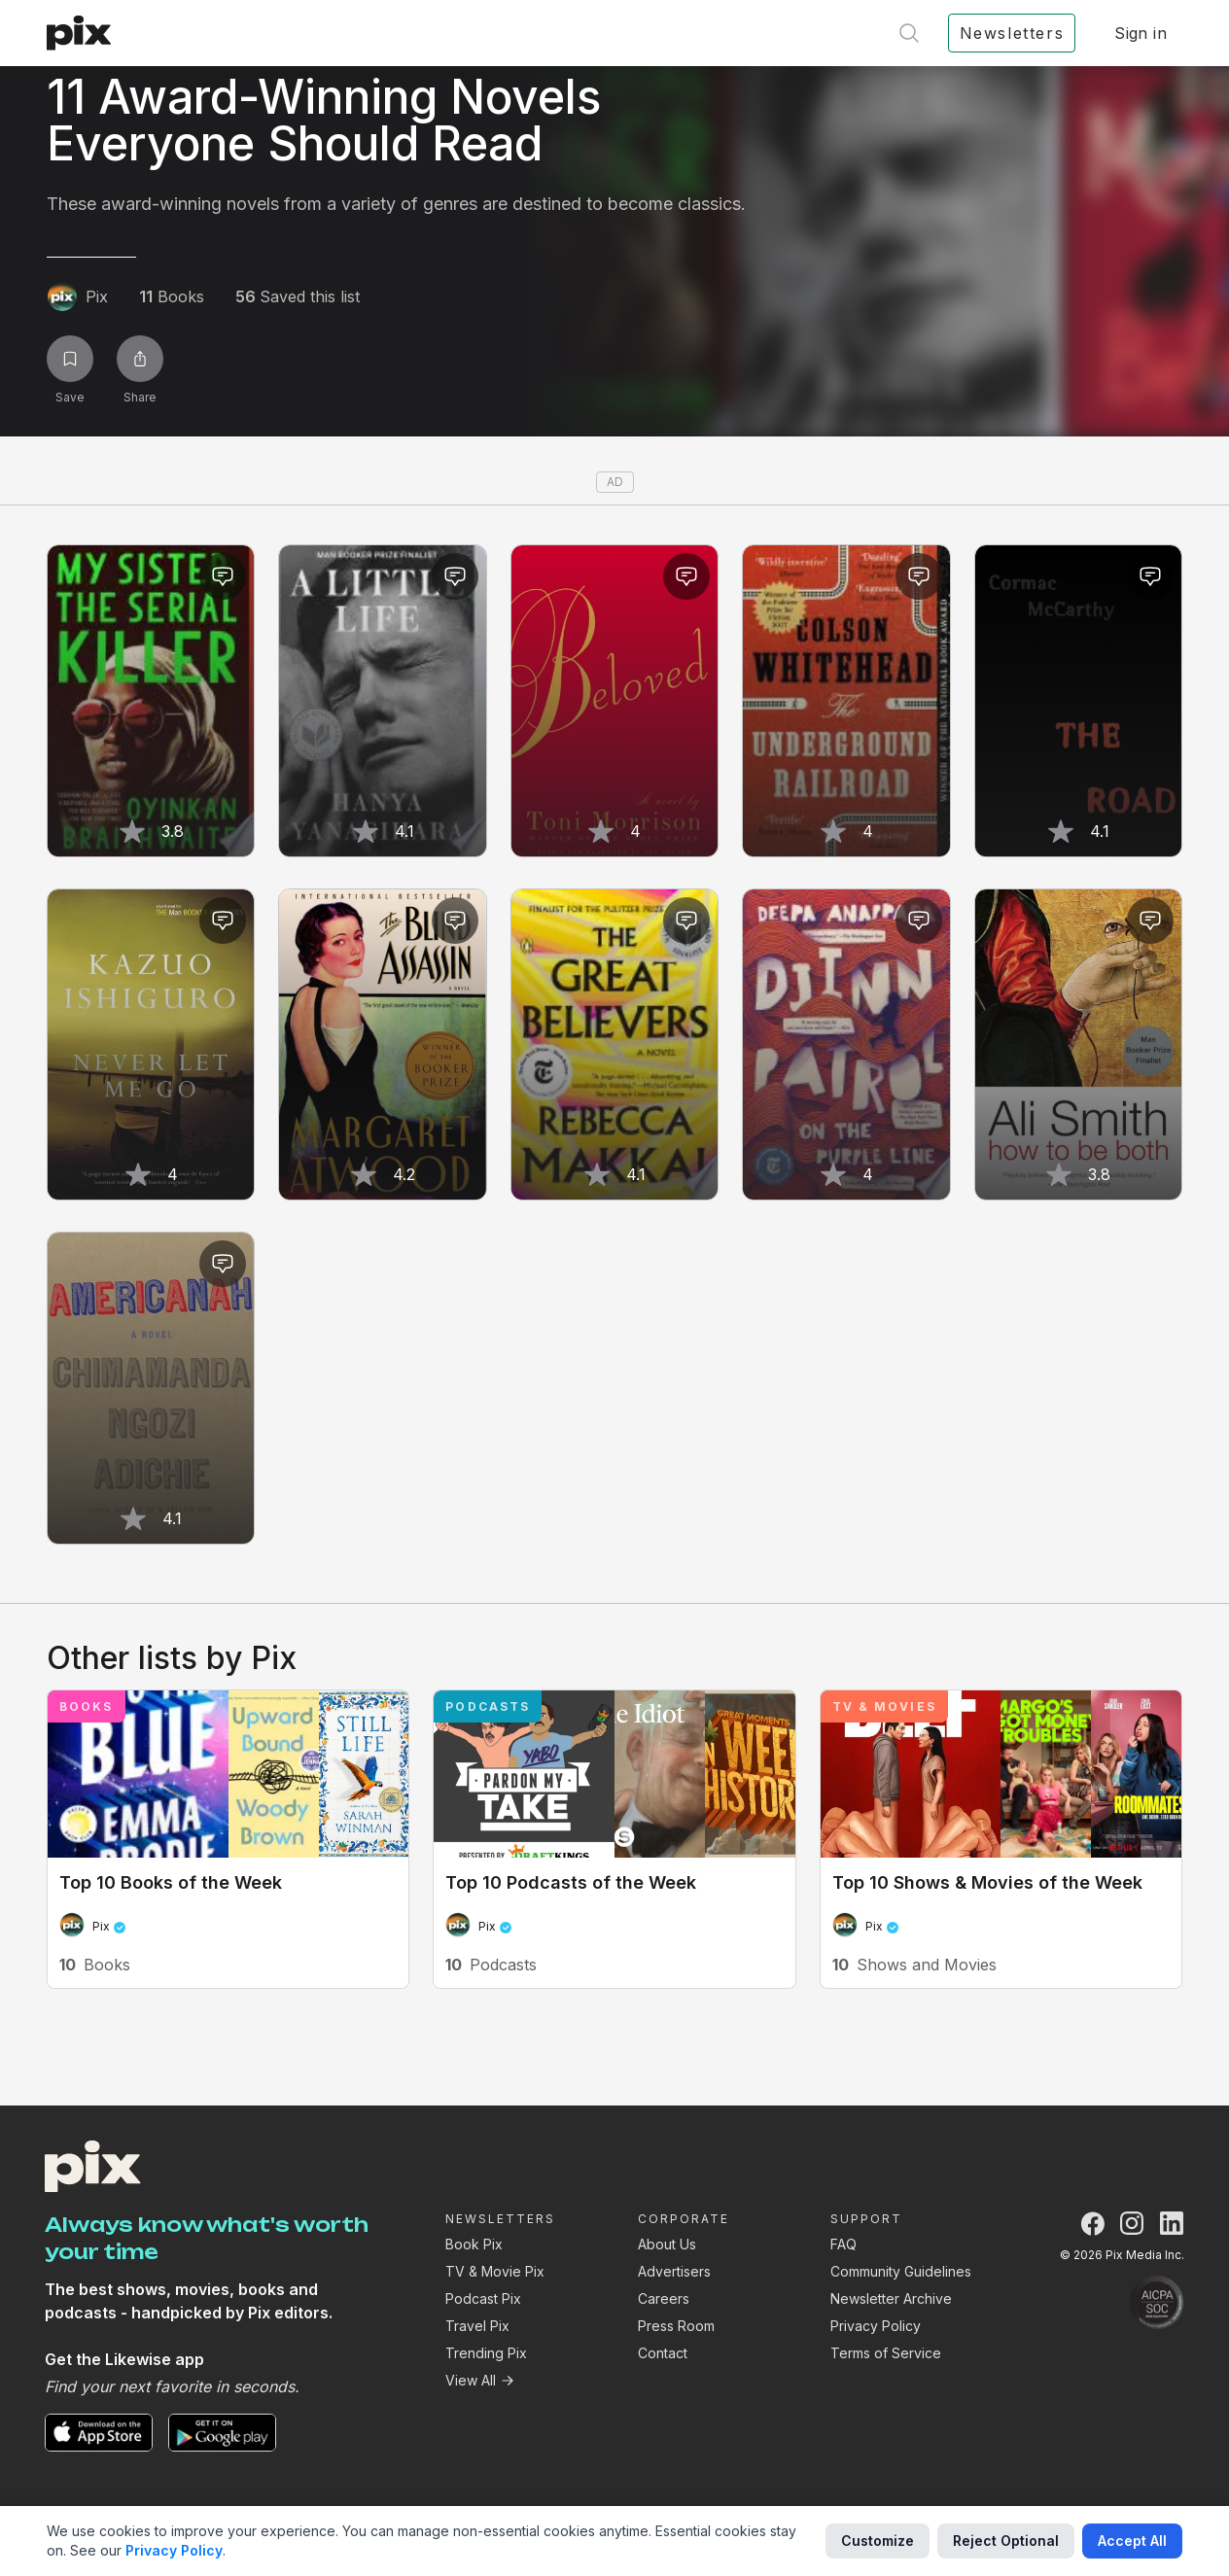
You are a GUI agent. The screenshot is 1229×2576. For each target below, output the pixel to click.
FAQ (843, 2244)
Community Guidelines (900, 2271)
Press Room (676, 2325)
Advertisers (674, 2271)
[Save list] (70, 358)
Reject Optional (1006, 2540)
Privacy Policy (875, 2325)
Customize (877, 2540)
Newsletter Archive (891, 2298)
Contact (662, 2353)
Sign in (1140, 33)
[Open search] (909, 33)
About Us (667, 2244)
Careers (663, 2298)
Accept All (1132, 2540)
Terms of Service (885, 2353)
